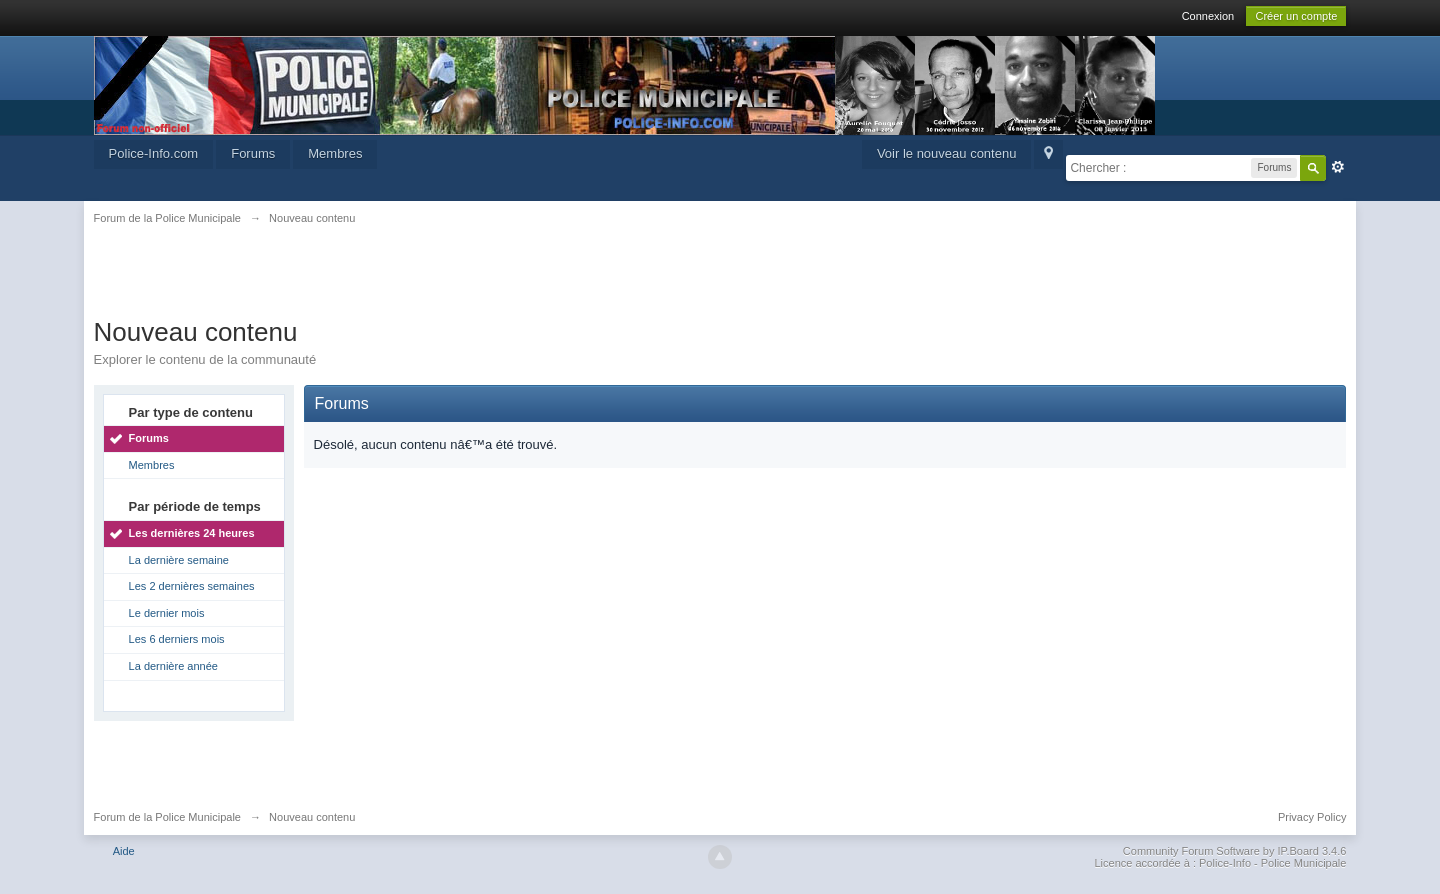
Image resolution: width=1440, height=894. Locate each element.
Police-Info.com (154, 153)
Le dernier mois (167, 613)
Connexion (1208, 16)
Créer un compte (1296, 16)
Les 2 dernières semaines (192, 586)
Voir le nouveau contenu (947, 153)
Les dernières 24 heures (192, 533)
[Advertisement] (720, 282)
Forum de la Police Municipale (167, 817)
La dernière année (173, 666)
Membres (335, 153)
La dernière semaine (179, 560)
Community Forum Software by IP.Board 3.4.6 (1235, 851)
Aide (124, 851)
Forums (253, 153)
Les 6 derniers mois (177, 639)
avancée (1338, 167)
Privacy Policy (1312, 817)
